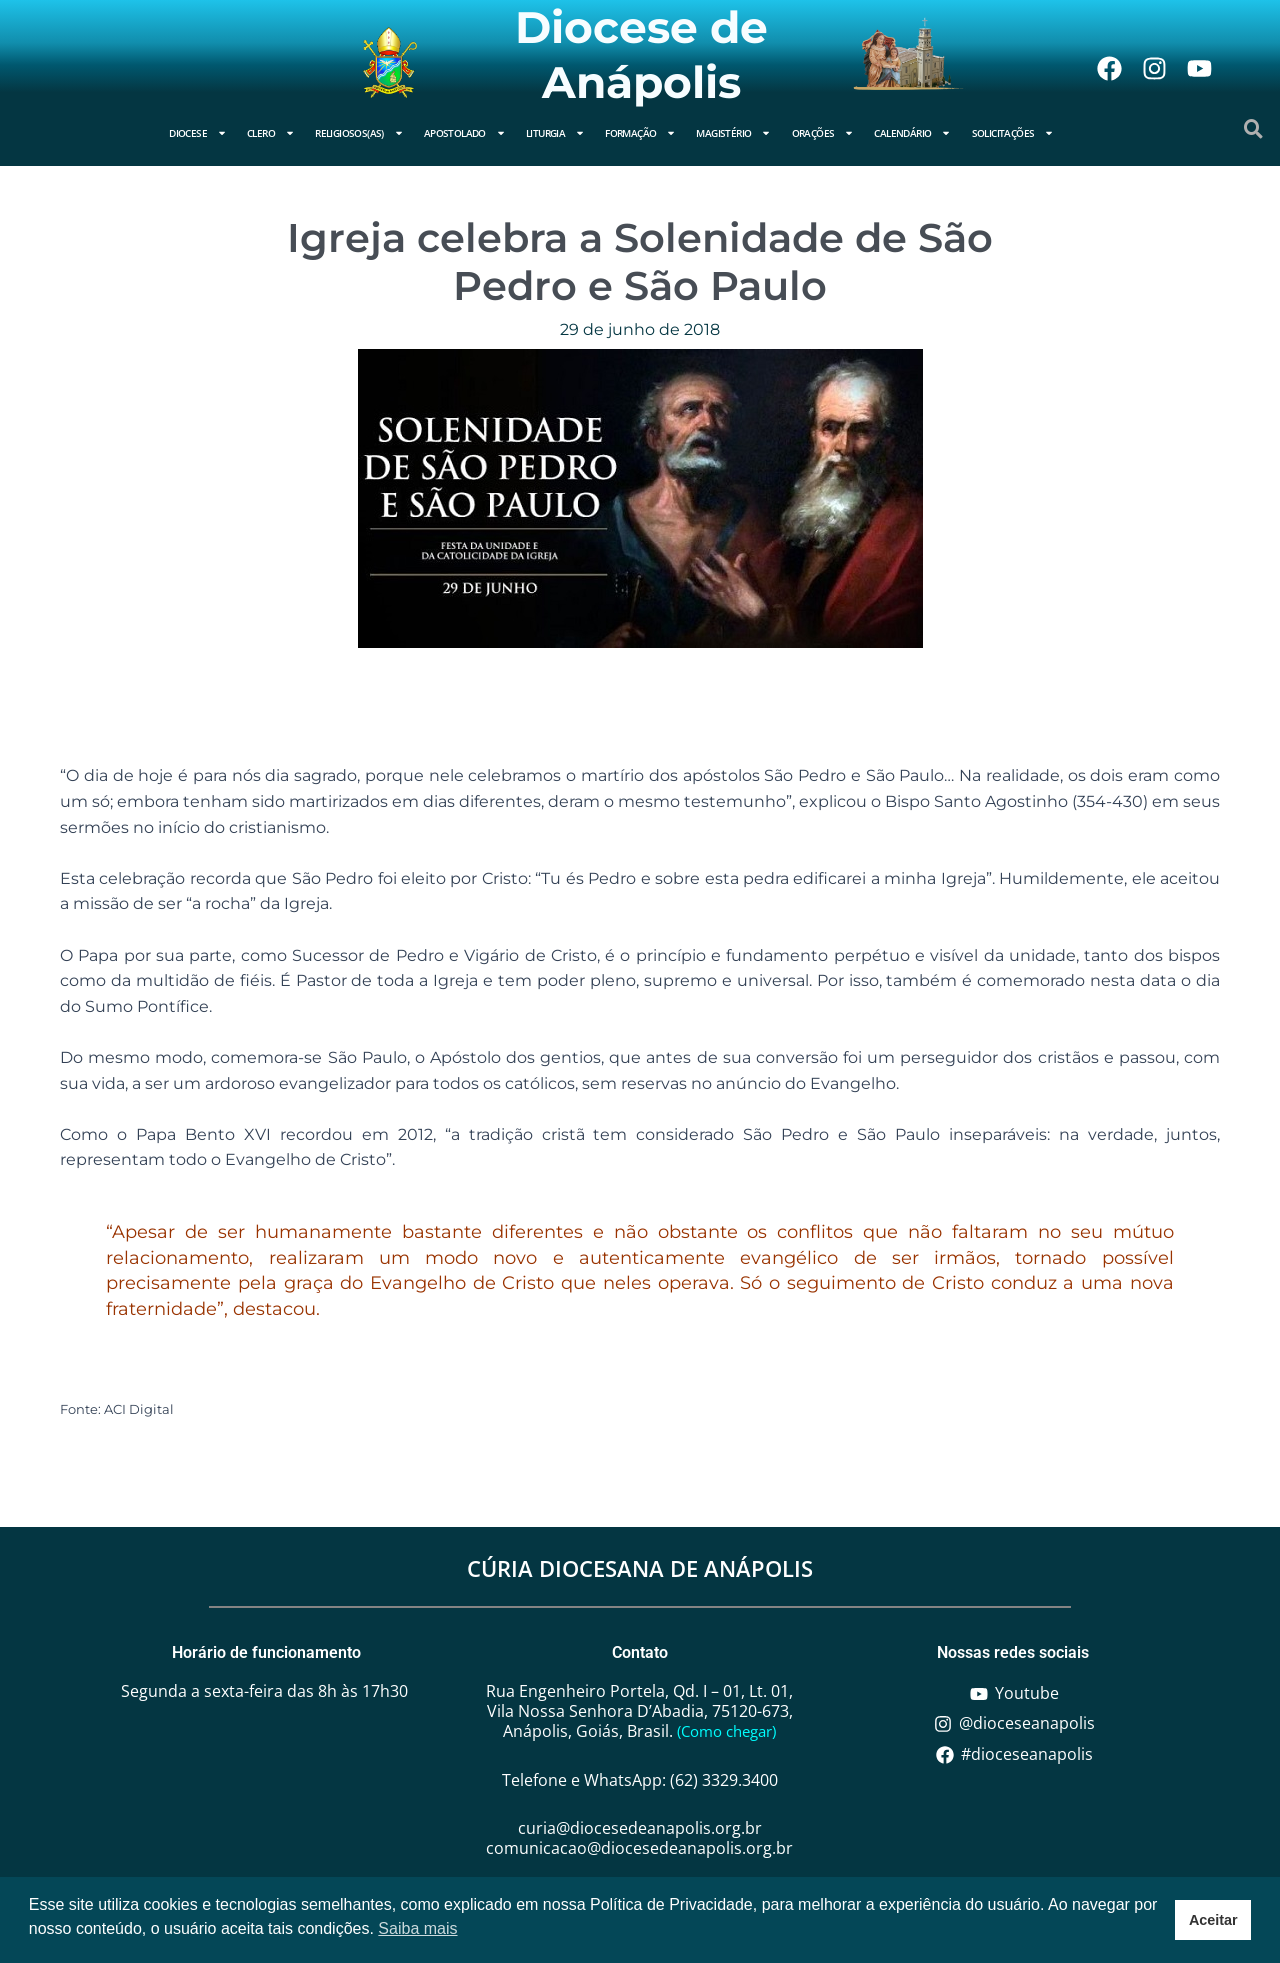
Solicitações (1013, 133)
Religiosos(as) (359, 133)
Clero (271, 133)
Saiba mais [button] (417, 1928)
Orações (823, 133)
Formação (640, 133)
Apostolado (465, 133)
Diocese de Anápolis (641, 54)
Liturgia (555, 133)
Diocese (198, 133)
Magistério (733, 133)
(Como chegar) (726, 1731)
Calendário (912, 133)
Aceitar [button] (1213, 1920)
